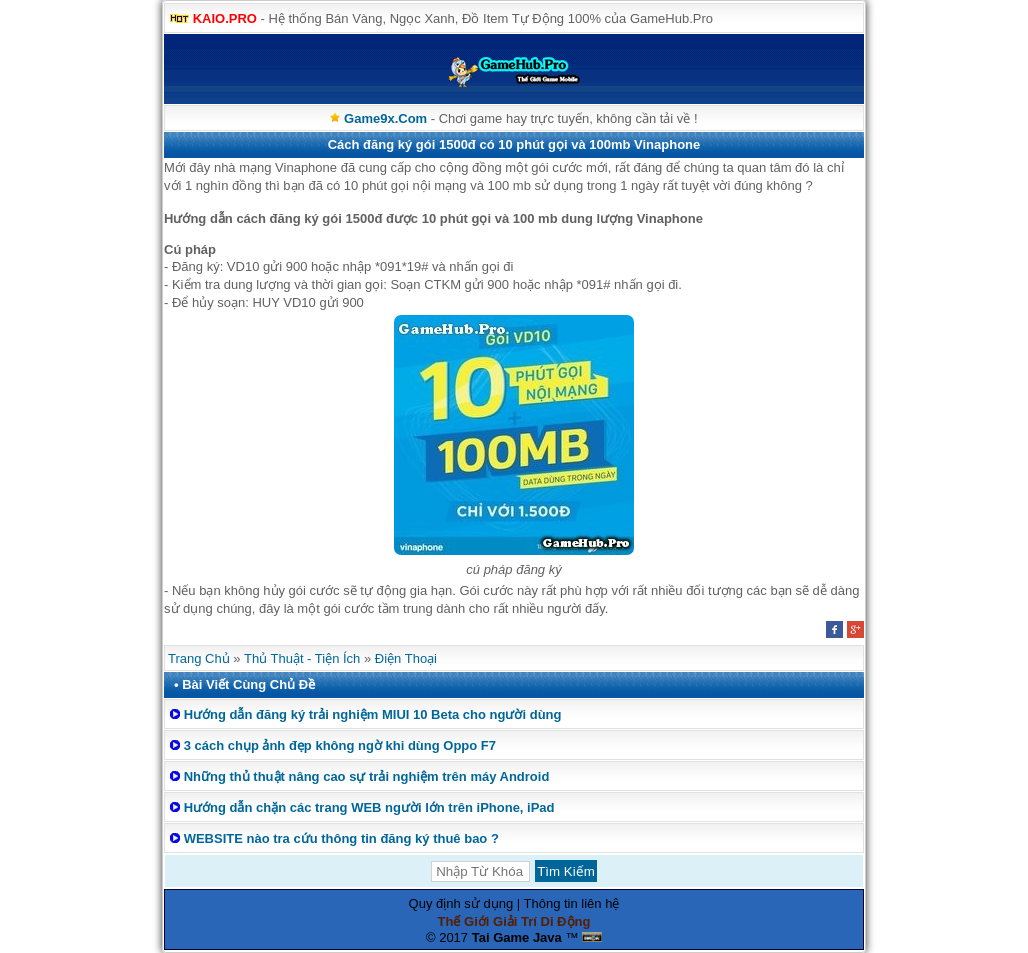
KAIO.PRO (225, 18)
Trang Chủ (199, 658)
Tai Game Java (517, 937)
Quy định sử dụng (461, 903)
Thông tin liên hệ (572, 903)
